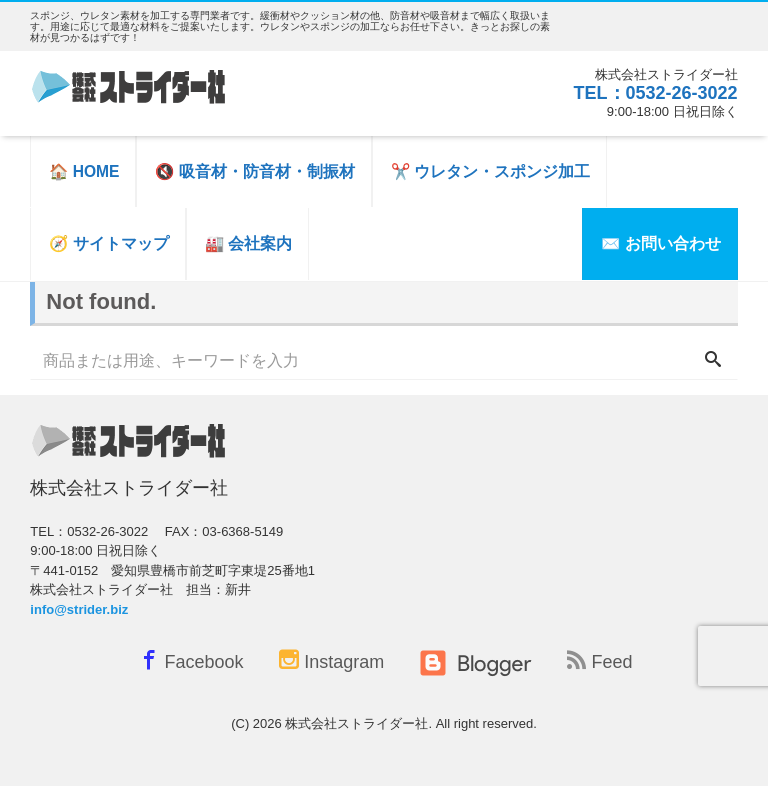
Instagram (331, 661)
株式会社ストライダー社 (356, 723)
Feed (599, 661)
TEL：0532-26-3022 (656, 93)
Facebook (189, 659)
